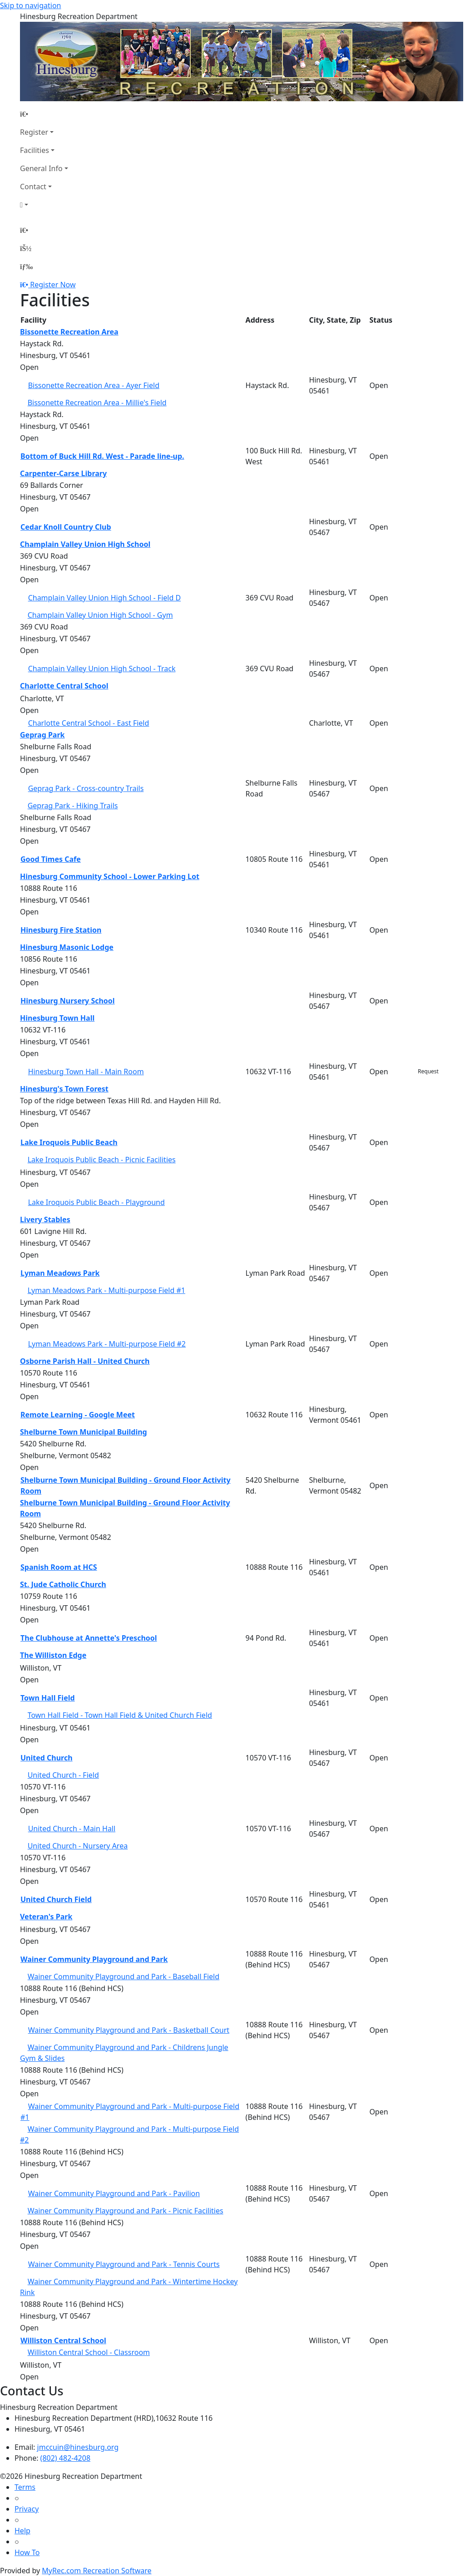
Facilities (34, 150)
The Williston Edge (53, 1655)
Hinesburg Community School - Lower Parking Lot (109, 876)
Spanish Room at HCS (58, 1567)
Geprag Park (42, 735)
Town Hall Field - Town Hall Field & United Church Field (120, 1715)
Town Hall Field (47, 1698)
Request (428, 1071)
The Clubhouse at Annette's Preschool (88, 1638)
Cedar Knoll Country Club (65, 527)
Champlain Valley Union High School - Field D (104, 598)
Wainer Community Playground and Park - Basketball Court (128, 2030)
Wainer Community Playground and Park (94, 1959)
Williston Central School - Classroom (89, 2352)
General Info (41, 168)
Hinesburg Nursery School (67, 1001)
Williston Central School (63, 2340)
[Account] (44, 205)
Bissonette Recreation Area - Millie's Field (97, 403)
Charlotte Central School (64, 686)
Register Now (52, 285)
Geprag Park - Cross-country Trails (86, 788)
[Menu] (26, 266)
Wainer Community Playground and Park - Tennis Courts (124, 2264)
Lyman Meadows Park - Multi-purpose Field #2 (107, 1344)
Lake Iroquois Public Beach (69, 1142)
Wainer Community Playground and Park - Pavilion (114, 2193)
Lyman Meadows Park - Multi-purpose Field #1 (106, 1290)
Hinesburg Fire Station (60, 930)
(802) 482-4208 (65, 2458)
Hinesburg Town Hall (57, 1018)
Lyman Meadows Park (59, 1273)
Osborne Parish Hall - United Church (85, 1361)
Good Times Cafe (50, 859)
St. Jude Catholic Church (63, 1584)
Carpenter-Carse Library (63, 473)
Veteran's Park (46, 1917)
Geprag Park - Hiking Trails (73, 806)
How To (27, 2552)
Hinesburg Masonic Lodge (67, 947)
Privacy (27, 2509)
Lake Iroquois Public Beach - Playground (96, 1202)
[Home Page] (44, 114)
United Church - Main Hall (71, 1829)
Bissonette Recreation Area (69, 332)
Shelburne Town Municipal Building (83, 1432)
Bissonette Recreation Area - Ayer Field (93, 385)
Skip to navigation (30, 5)
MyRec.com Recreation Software (96, 2571)
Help (22, 2531)
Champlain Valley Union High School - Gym (100, 615)
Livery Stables (45, 1219)
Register (34, 132)
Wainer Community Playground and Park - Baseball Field (123, 1976)
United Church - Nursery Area (78, 1846)
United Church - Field (63, 1775)
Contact (33, 187)
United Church (46, 1758)
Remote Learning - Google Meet (77, 1415)
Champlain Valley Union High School (85, 544)
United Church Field (56, 1899)
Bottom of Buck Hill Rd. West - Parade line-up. (102, 456)
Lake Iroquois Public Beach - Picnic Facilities (102, 1160)
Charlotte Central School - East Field (88, 723)
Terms (25, 2487)
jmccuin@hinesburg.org (78, 2447)
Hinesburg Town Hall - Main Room (86, 1072)
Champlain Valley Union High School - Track (102, 668)
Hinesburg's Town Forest (64, 1089)
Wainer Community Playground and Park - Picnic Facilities (125, 2211)
